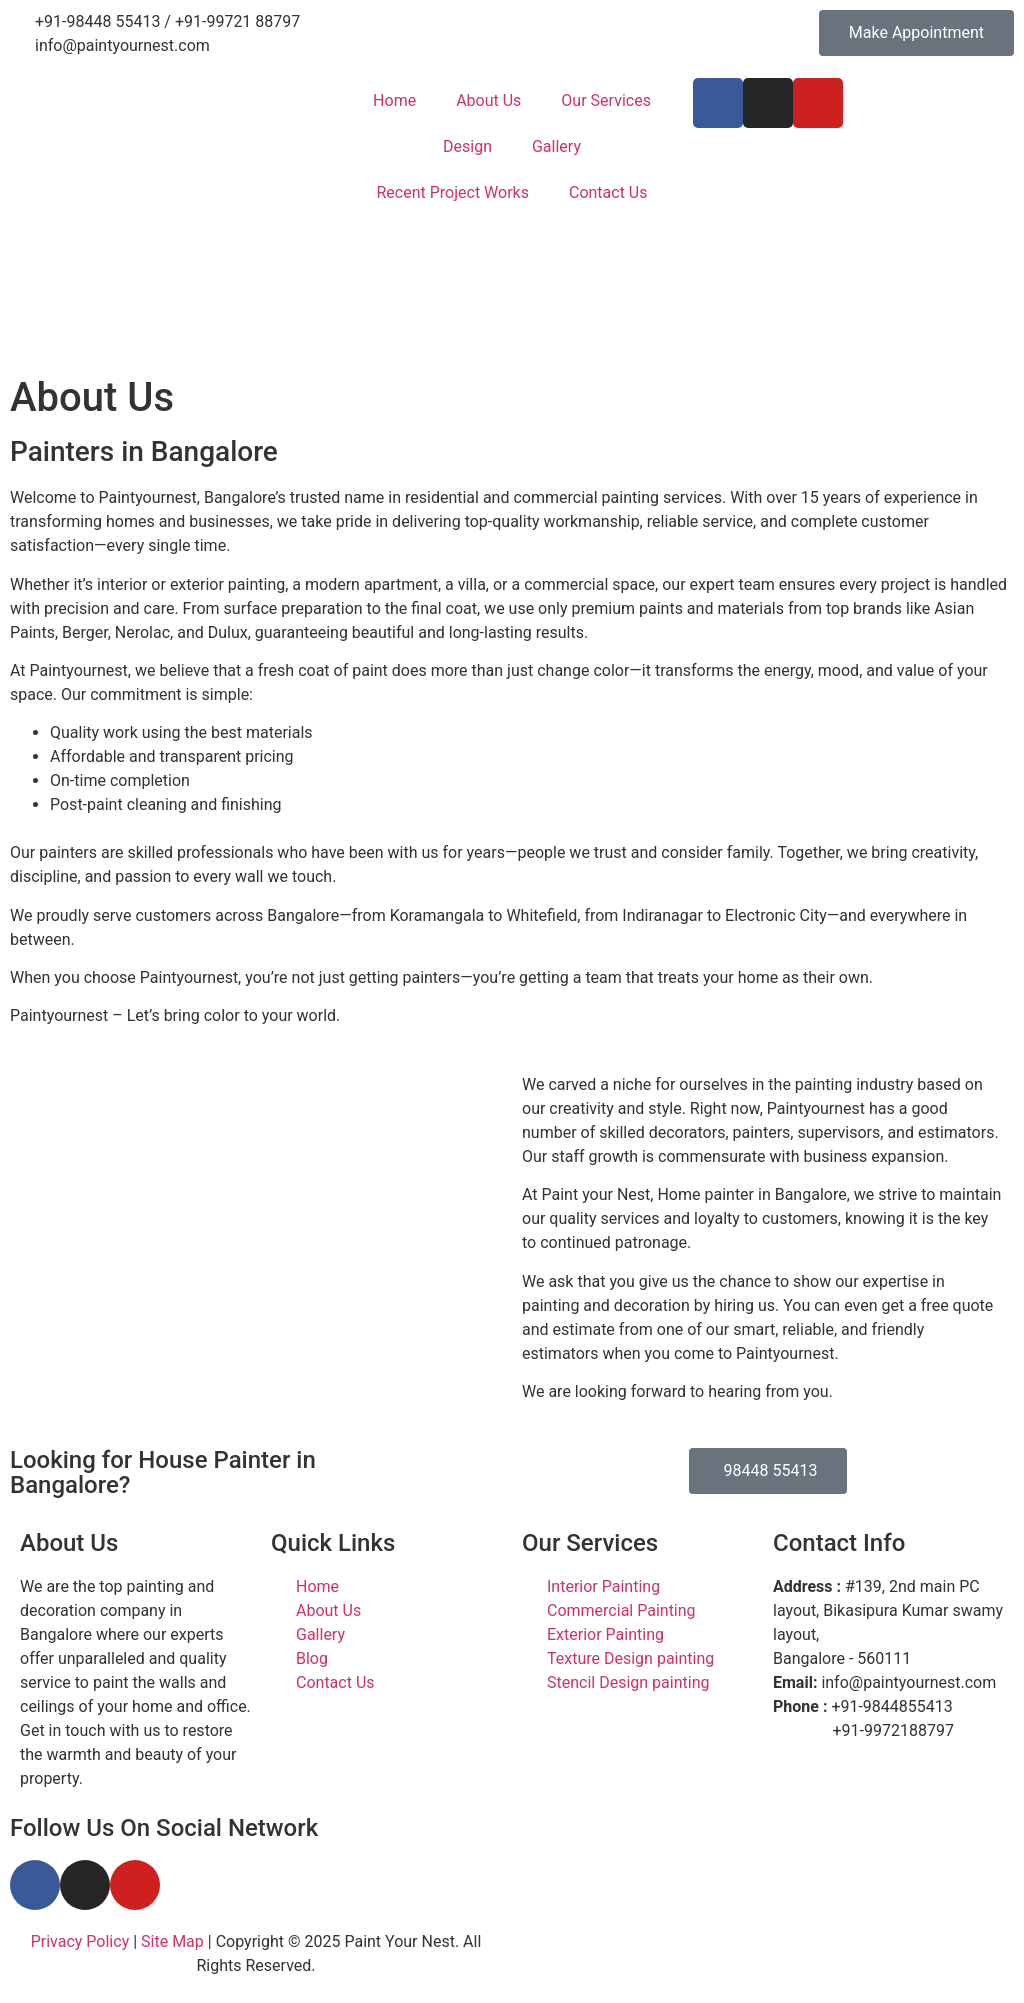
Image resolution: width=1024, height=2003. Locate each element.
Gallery (556, 146)
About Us (488, 100)
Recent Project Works (452, 192)
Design (467, 146)
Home (394, 100)
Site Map (172, 1941)
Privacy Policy (80, 1941)
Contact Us (608, 192)
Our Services (606, 100)
